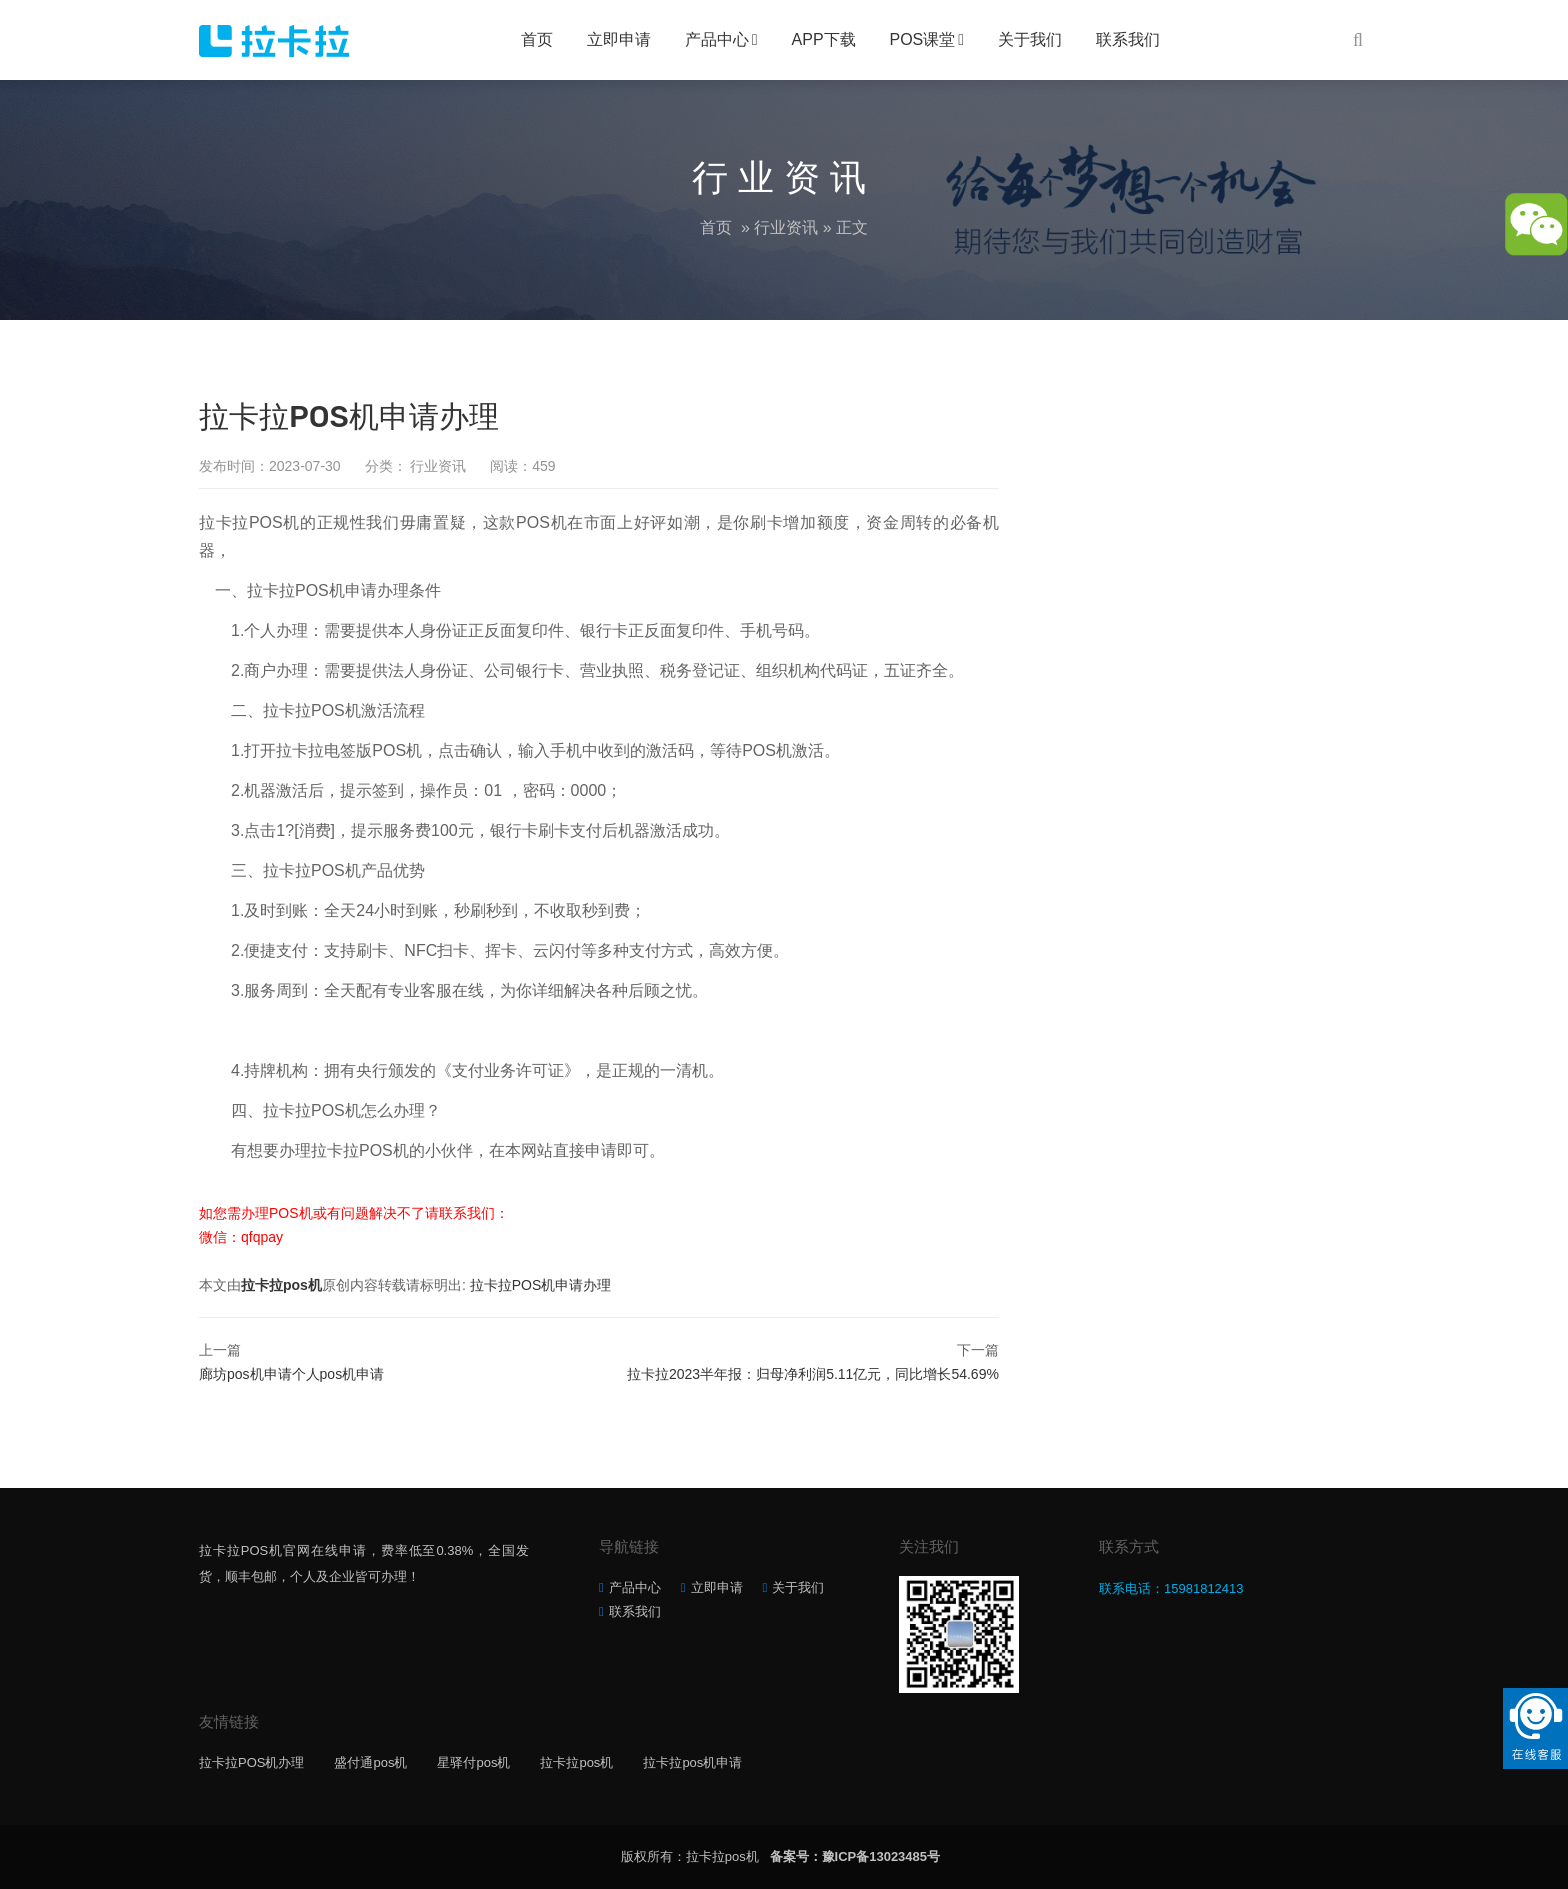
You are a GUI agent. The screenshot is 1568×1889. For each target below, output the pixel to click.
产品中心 (717, 39)
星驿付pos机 (473, 1762)
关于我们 (1030, 39)
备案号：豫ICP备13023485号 (855, 1856)
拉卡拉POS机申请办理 (541, 1285)
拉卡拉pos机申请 (692, 1762)
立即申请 (619, 39)
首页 (537, 39)
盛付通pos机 (370, 1762)
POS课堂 (923, 39)
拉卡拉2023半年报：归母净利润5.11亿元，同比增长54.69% (813, 1374)
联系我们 (1128, 39)
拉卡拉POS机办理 (251, 1762)
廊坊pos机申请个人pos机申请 (291, 1374)
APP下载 (824, 39)
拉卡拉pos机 (281, 1285)
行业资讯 (786, 227)
